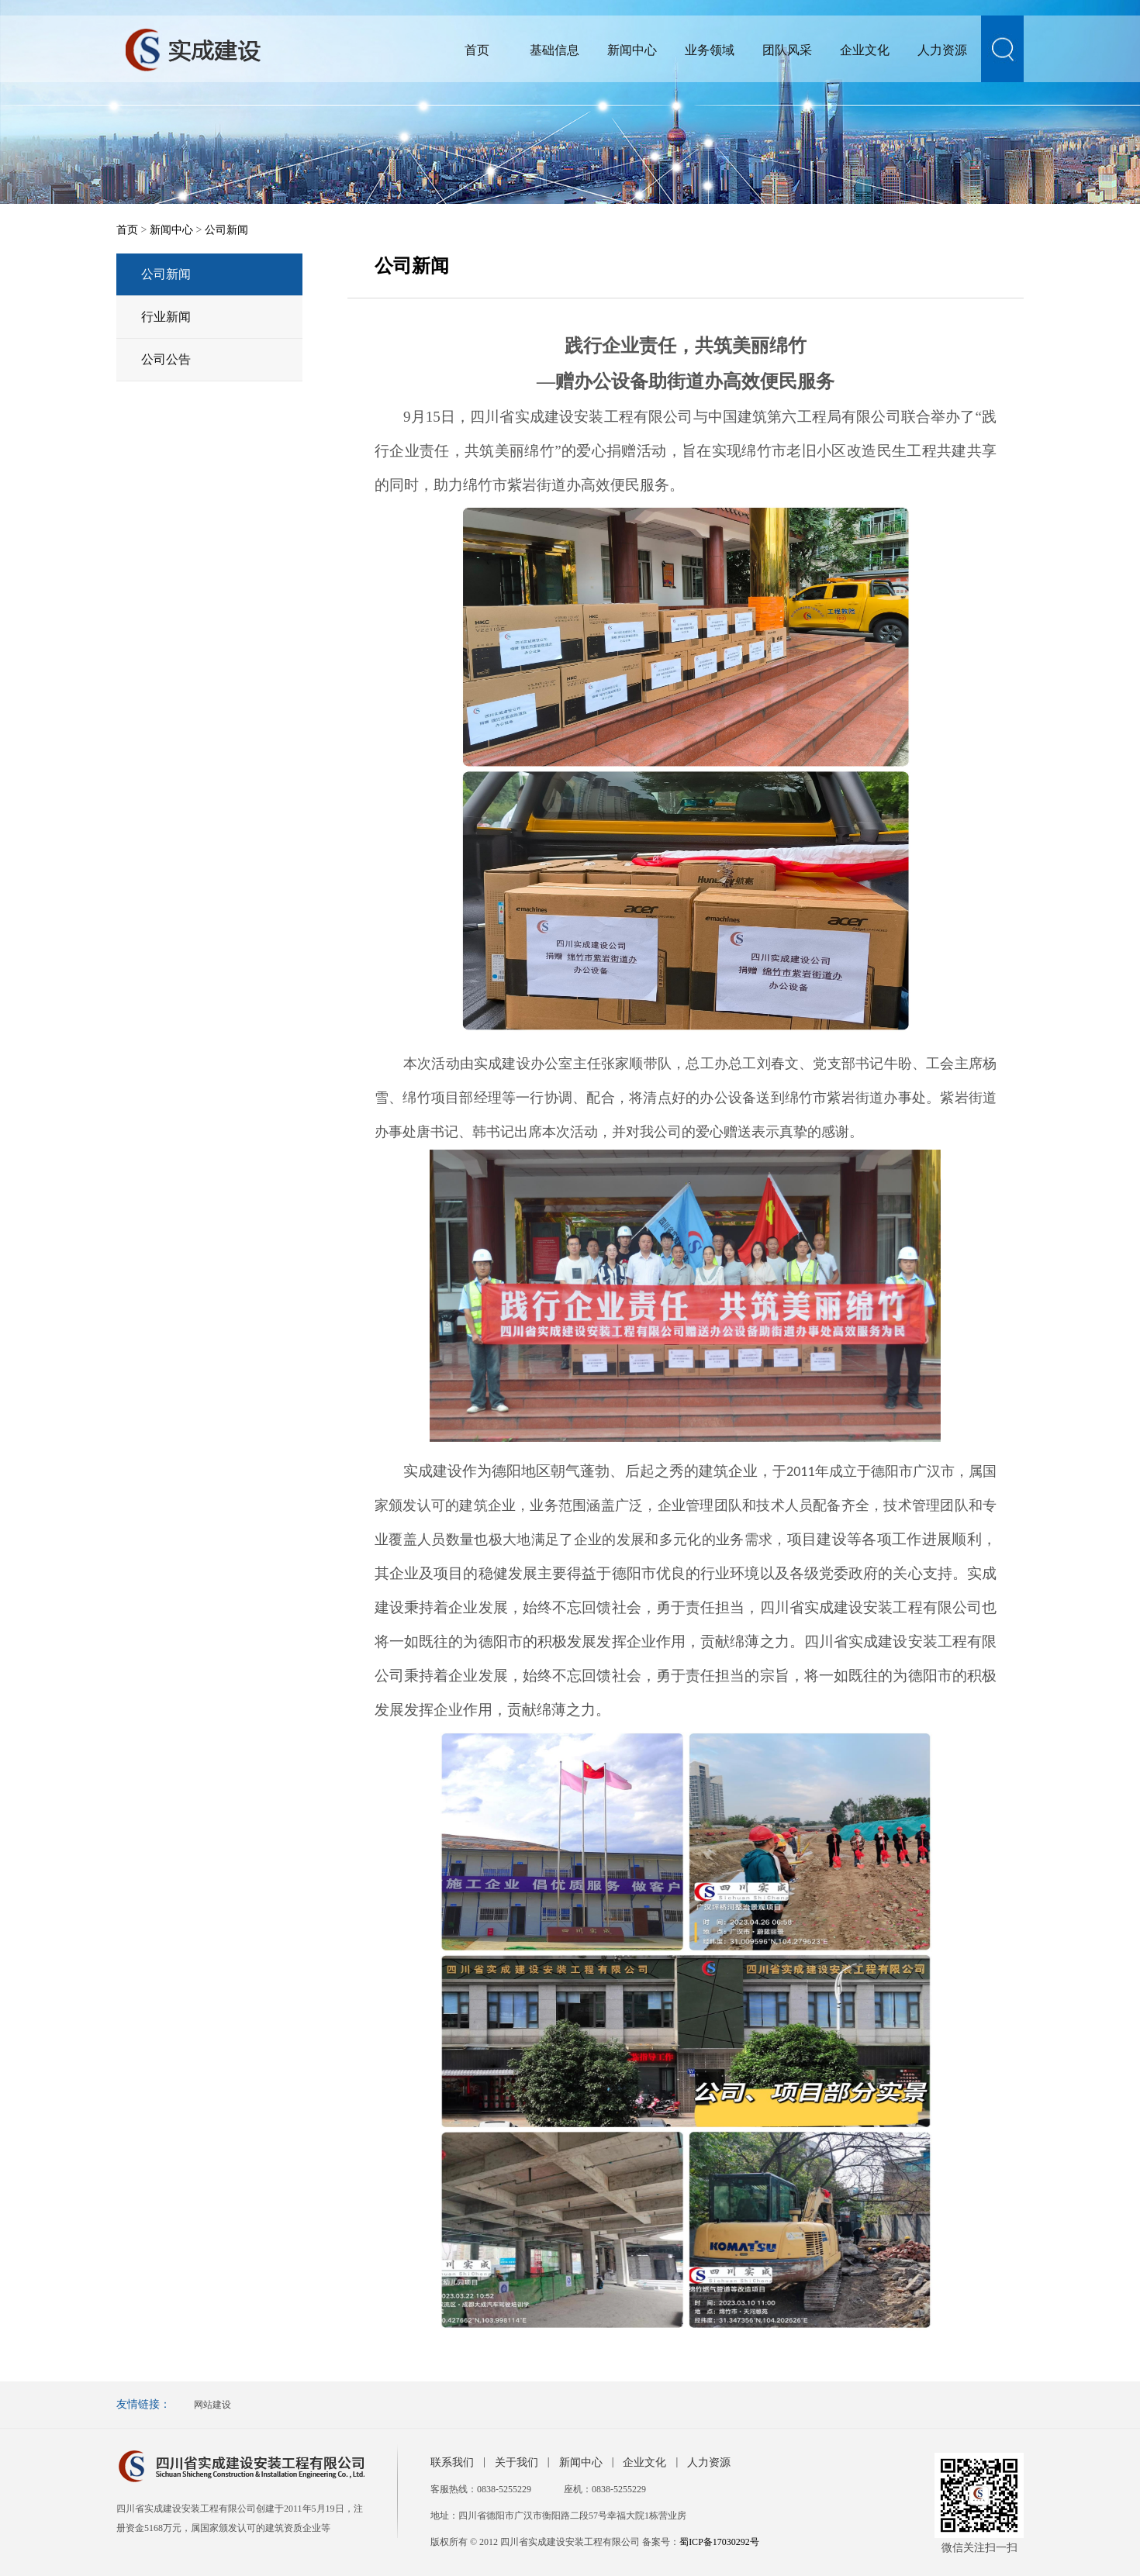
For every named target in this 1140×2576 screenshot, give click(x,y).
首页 (477, 50)
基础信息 (554, 50)
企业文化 (865, 50)
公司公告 (166, 359)
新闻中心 (632, 50)
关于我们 (516, 2462)
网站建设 (212, 2404)
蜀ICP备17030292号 (719, 2541)
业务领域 (709, 50)
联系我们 (452, 2462)
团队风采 (787, 50)
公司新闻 (226, 230)
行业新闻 (166, 316)
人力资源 (942, 50)
